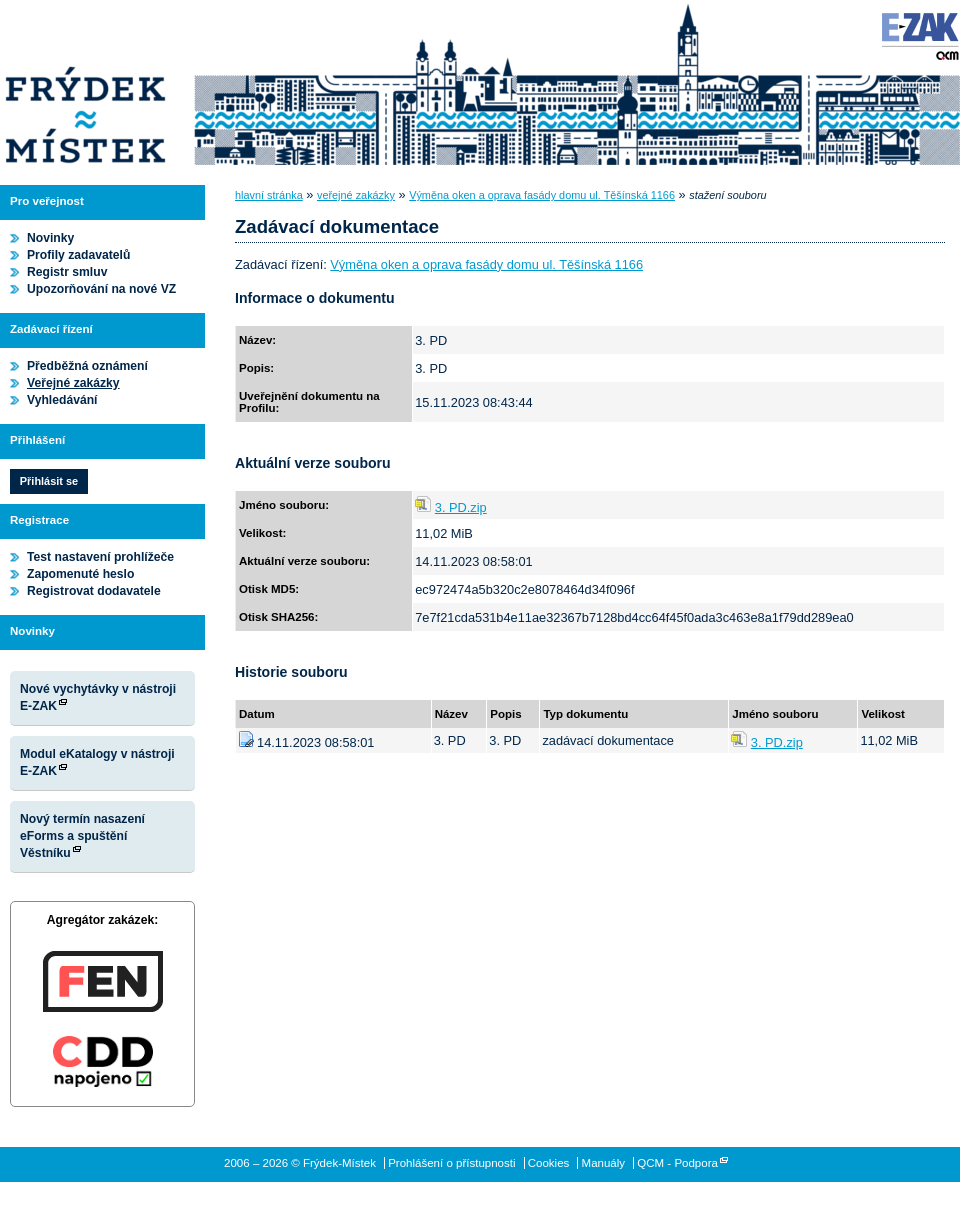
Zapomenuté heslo (80, 574)
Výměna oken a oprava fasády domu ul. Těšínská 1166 (542, 195)
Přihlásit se (49, 481)
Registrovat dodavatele (94, 591)
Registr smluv (67, 272)
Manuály (604, 1163)
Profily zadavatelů (78, 255)
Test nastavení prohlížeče (100, 557)
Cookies (549, 1163)
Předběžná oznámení (87, 366)
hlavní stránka (269, 195)
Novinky (50, 238)
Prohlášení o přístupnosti (451, 1163)
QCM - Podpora (677, 1163)
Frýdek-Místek (85, 85)
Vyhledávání (62, 400)
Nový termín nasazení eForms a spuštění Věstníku (82, 836)
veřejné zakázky (356, 195)
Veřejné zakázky (73, 383)
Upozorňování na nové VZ (101, 289)
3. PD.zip (461, 507)
